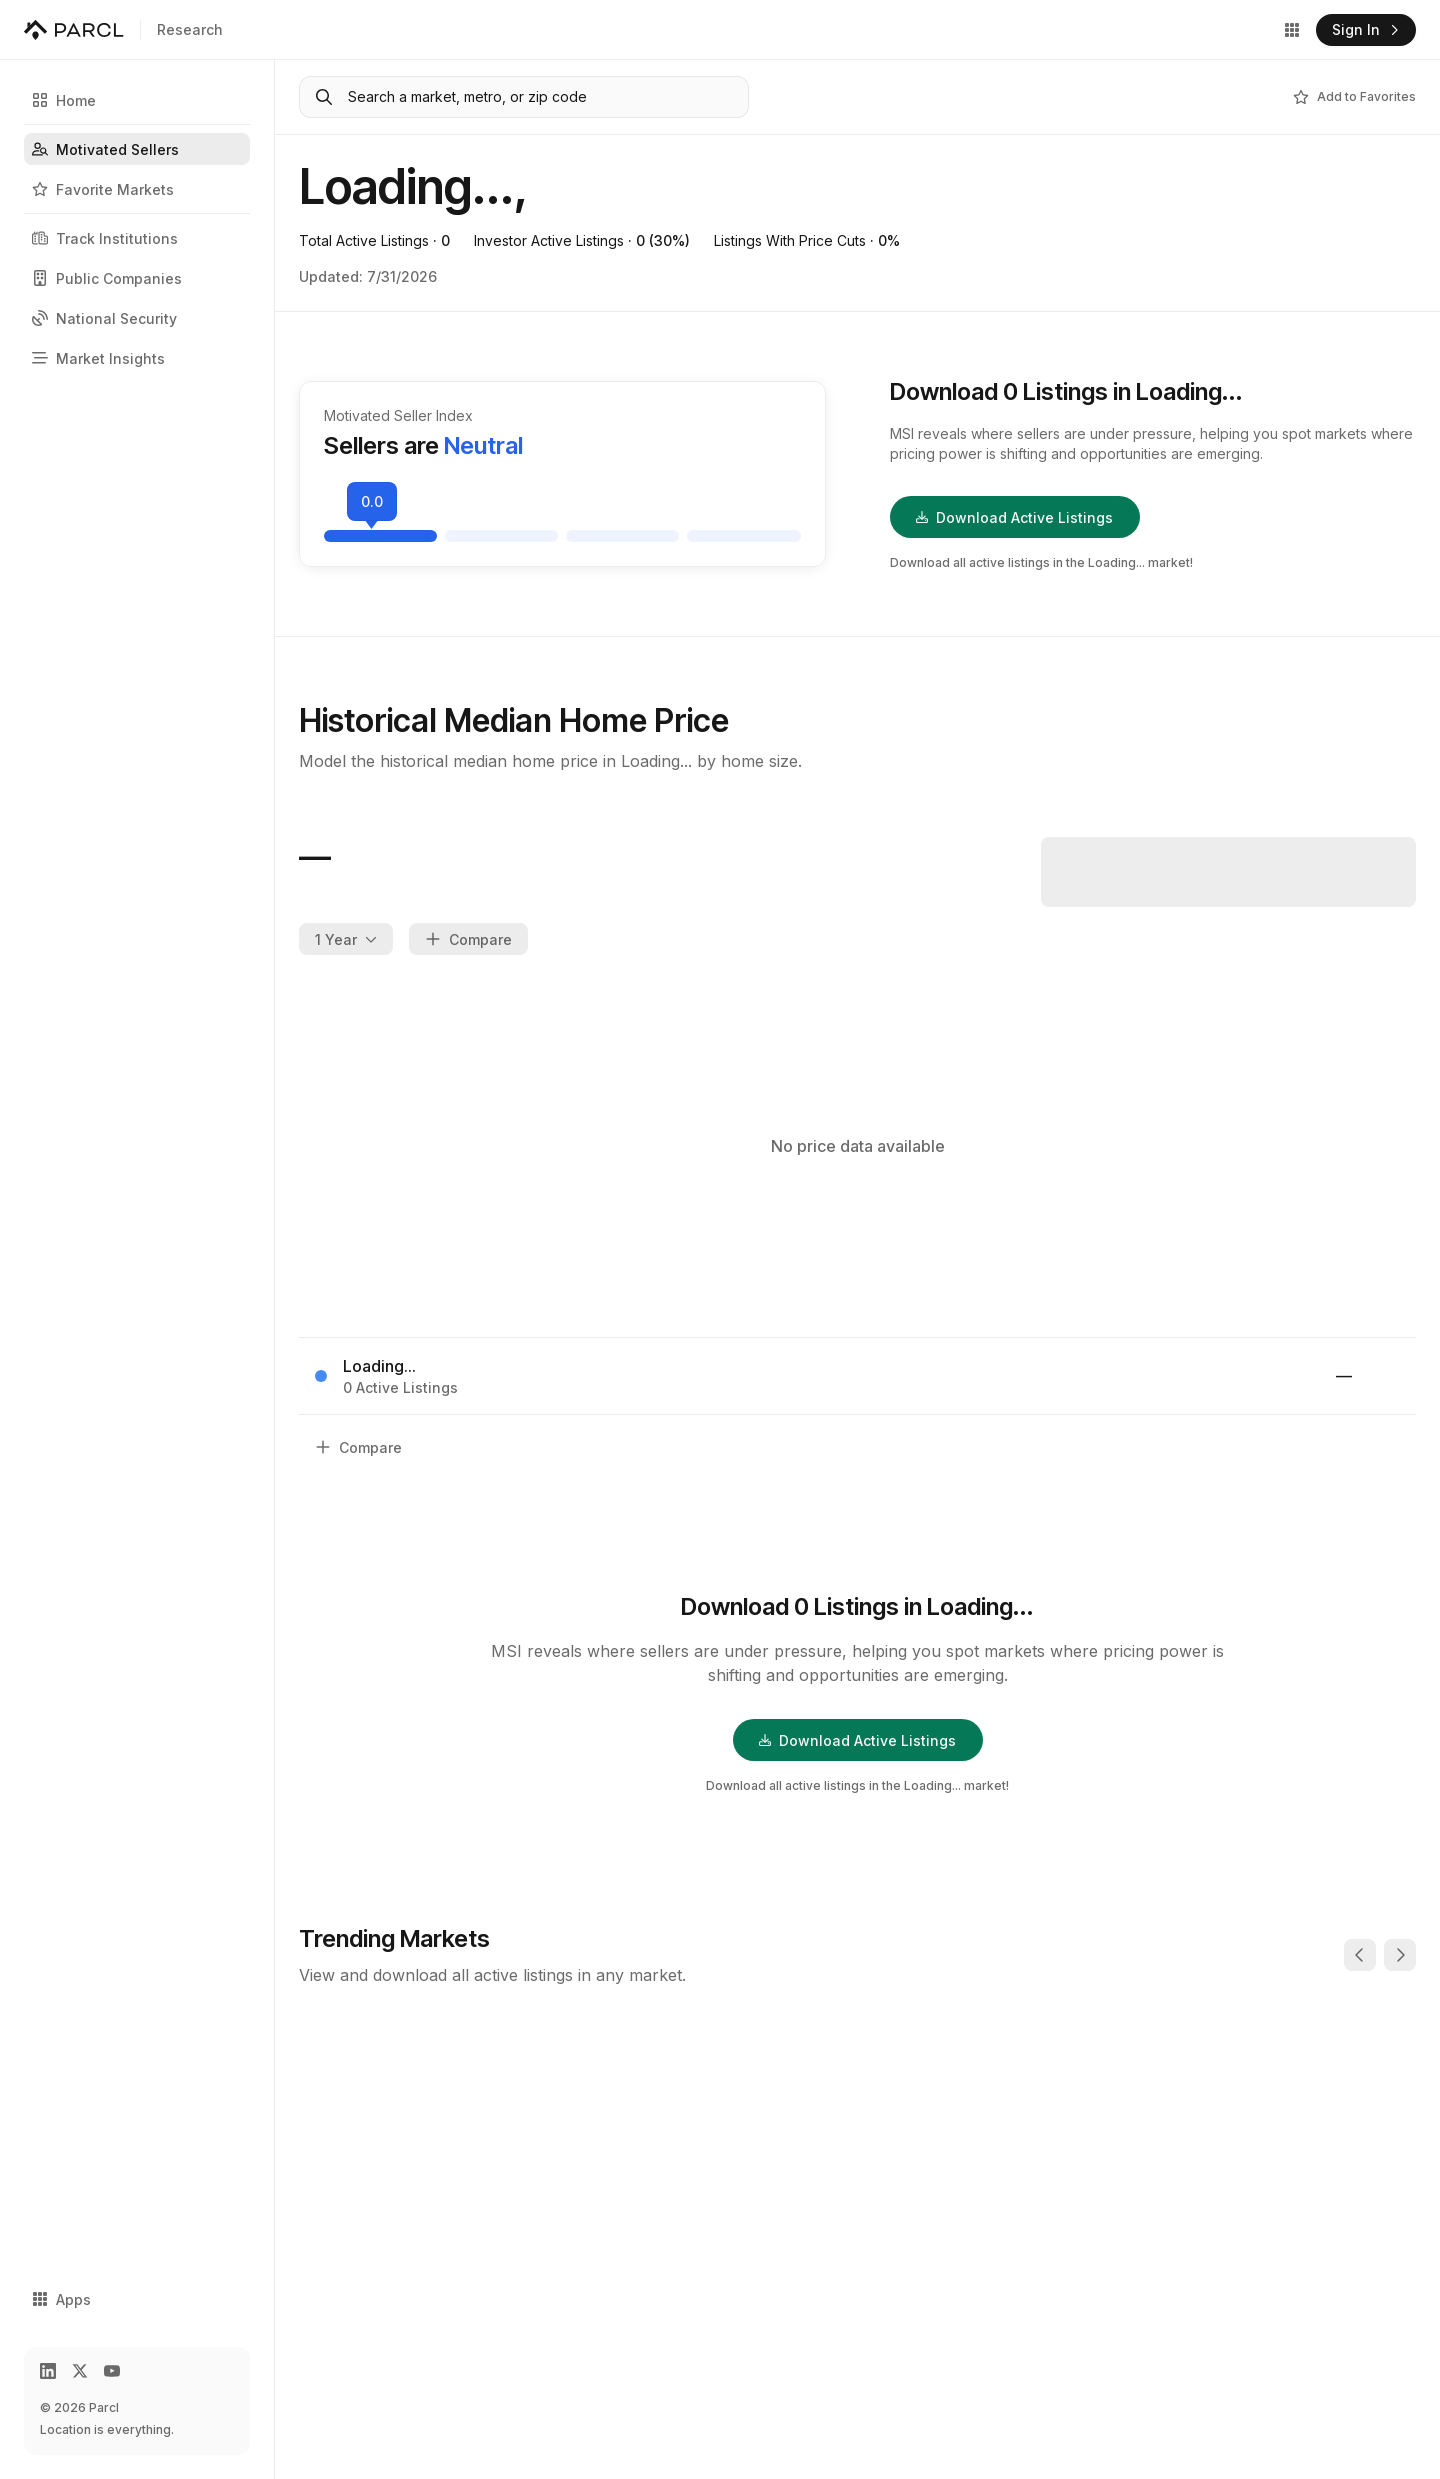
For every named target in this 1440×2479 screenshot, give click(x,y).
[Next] (1400, 1955)
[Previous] (1360, 1955)
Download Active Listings (1014, 517)
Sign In (1366, 29)
